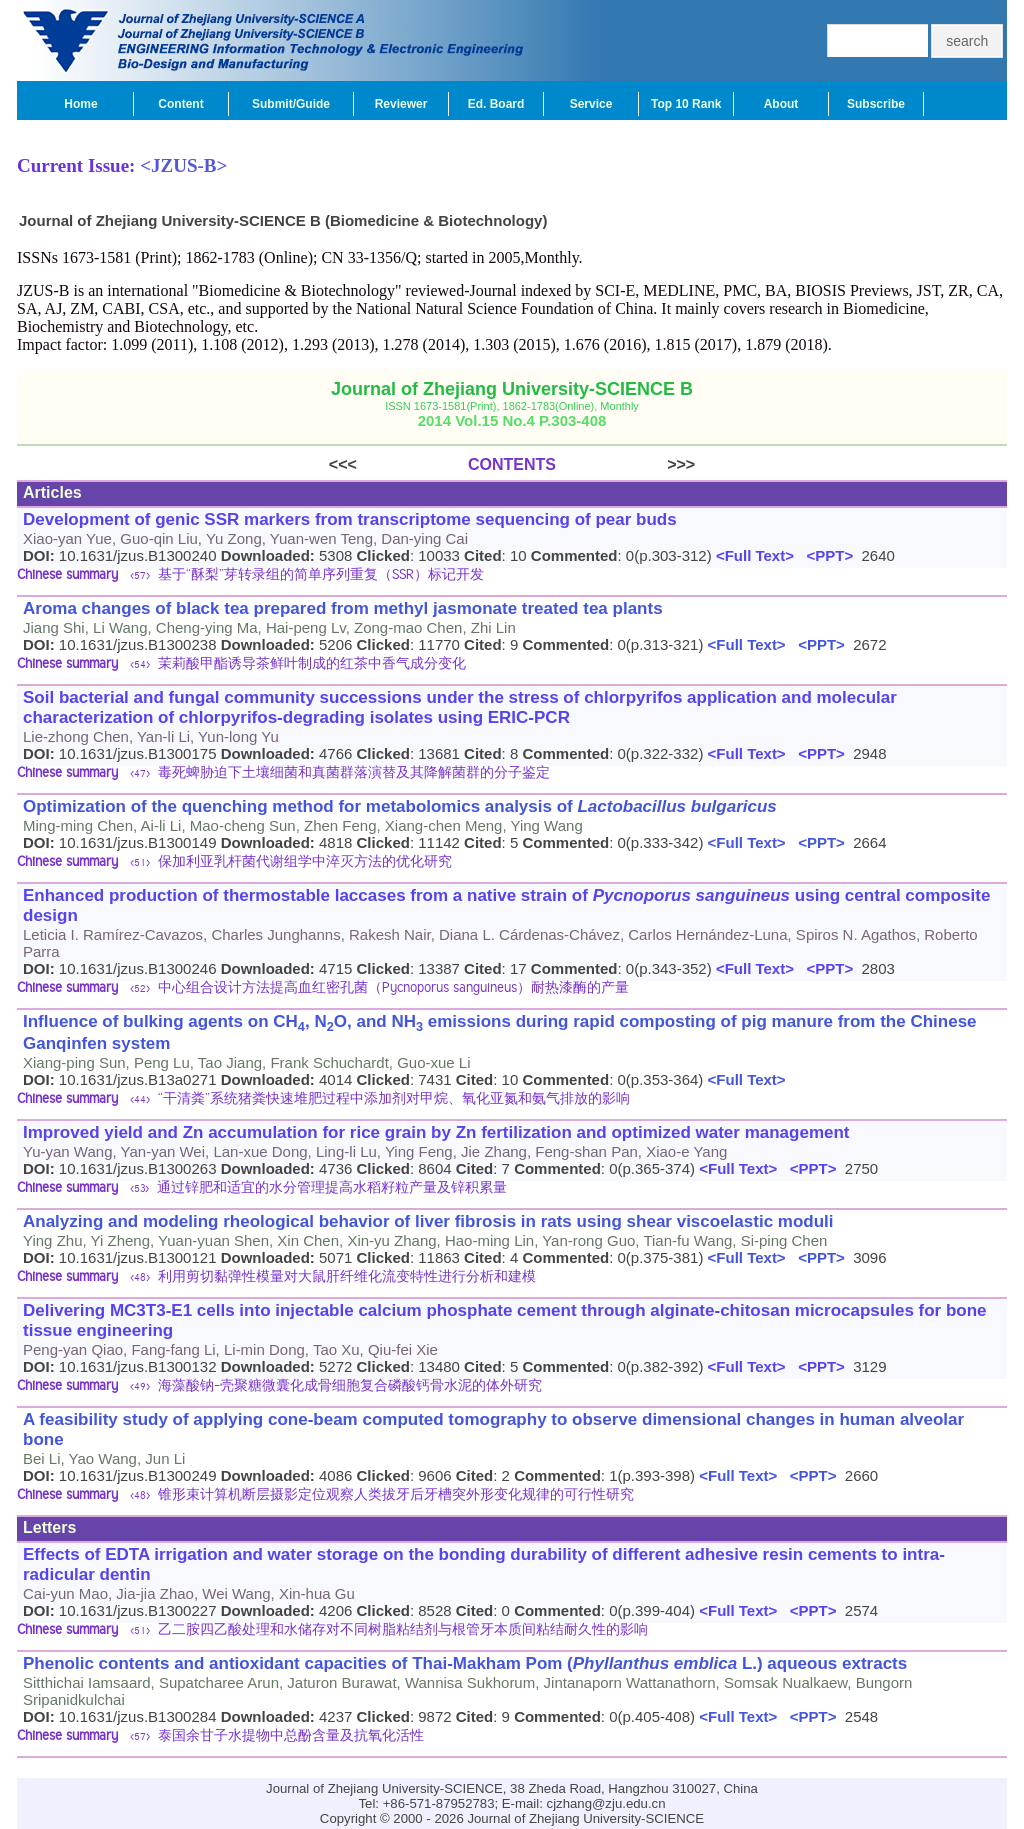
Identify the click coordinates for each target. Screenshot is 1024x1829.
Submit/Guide (291, 104)
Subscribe (876, 104)
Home (80, 104)
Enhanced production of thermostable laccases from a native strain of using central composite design (506, 905)
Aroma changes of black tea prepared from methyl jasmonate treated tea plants (343, 608)
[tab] (512, 576)
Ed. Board (496, 104)
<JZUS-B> (183, 165)
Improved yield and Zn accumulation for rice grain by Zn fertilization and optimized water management (436, 1132)
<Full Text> (753, 555)
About (781, 104)
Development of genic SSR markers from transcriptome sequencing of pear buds (350, 519)
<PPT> (825, 555)
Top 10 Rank (686, 104)
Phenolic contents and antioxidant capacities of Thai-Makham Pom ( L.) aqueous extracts (465, 1663)
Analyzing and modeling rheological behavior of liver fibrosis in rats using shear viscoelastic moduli (428, 1221)
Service (591, 104)
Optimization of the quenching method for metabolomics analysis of (400, 806)
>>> (625, 464)
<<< (398, 464)
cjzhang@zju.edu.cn (606, 1803)
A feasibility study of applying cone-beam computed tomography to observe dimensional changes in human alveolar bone (493, 1429)
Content (180, 104)
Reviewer (401, 104)
